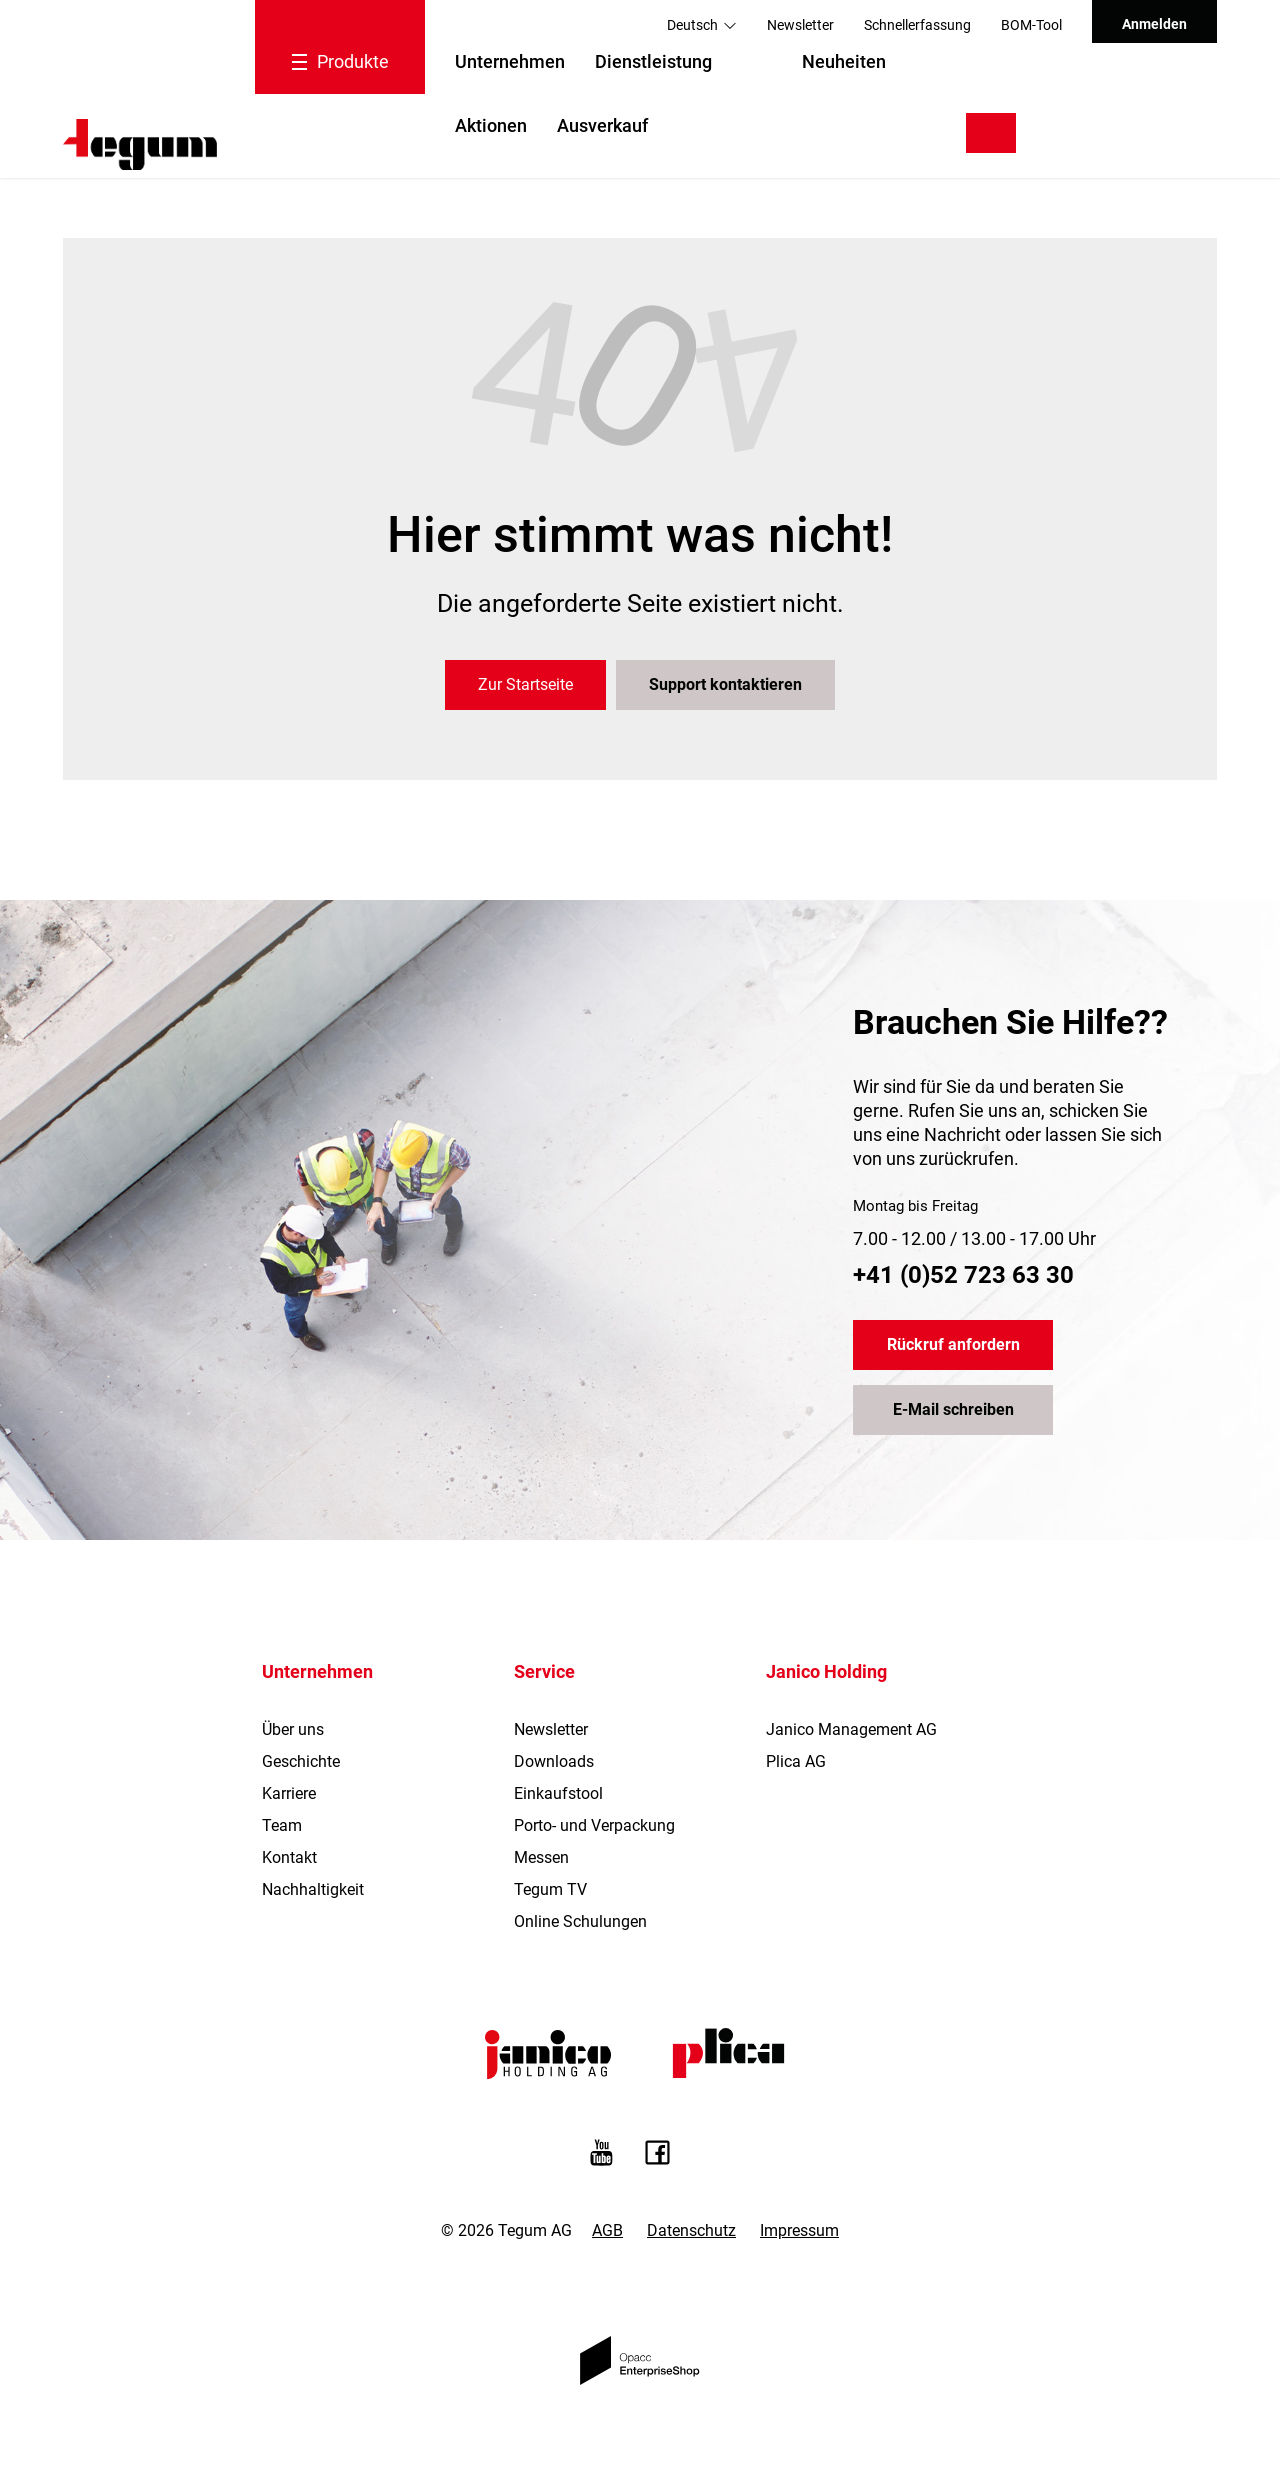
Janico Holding (826, 1671)
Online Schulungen (580, 1921)
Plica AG (796, 1761)
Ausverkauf (602, 125)
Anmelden (1154, 24)
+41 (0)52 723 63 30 (963, 1275)
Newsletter (800, 25)
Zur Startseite (525, 684)
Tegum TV (550, 1889)
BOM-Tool (1031, 25)
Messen (541, 1857)
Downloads (554, 1761)
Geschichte (301, 1761)
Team (282, 1825)
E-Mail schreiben (953, 1409)
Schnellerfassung (917, 25)
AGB (607, 2230)
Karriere (289, 1793)
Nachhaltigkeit (313, 1889)
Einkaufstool (558, 1793)
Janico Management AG (851, 1729)
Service (544, 1671)
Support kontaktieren (725, 684)
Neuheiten (844, 61)
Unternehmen (510, 61)
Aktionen (491, 125)
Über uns (293, 1729)
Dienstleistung (653, 61)
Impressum (799, 2230)
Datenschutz (691, 2230)
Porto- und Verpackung (594, 1825)
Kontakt (289, 1857)
